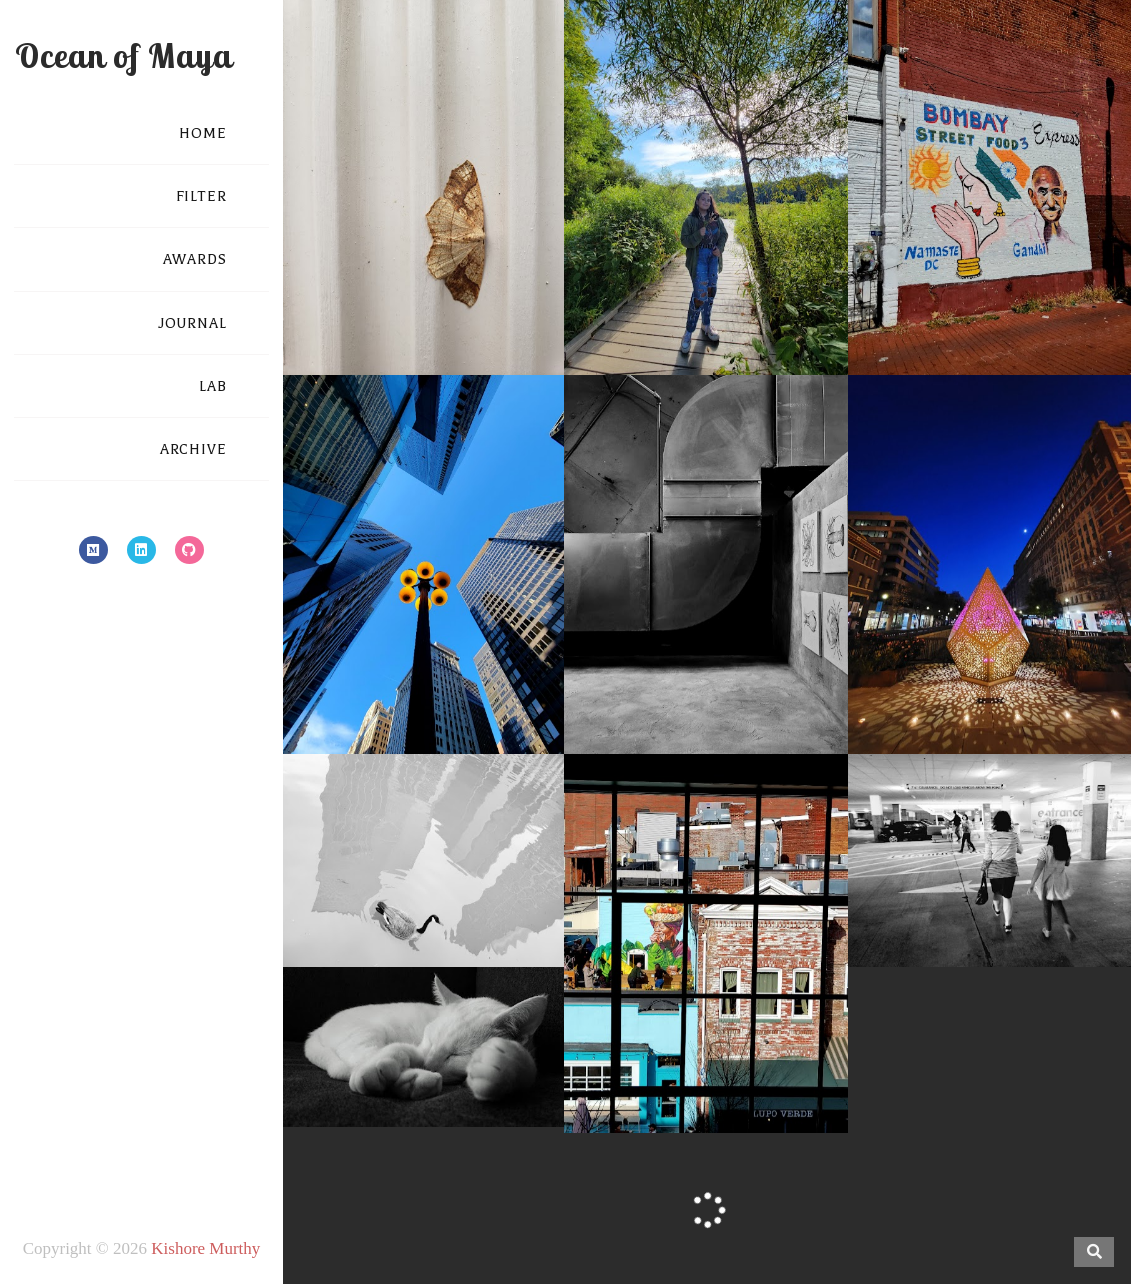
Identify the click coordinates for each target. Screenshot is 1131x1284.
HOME (203, 133)
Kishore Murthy (205, 1248)
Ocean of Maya (123, 55)
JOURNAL (192, 323)
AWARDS (195, 259)
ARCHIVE (193, 449)
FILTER (201, 196)
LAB (213, 386)
